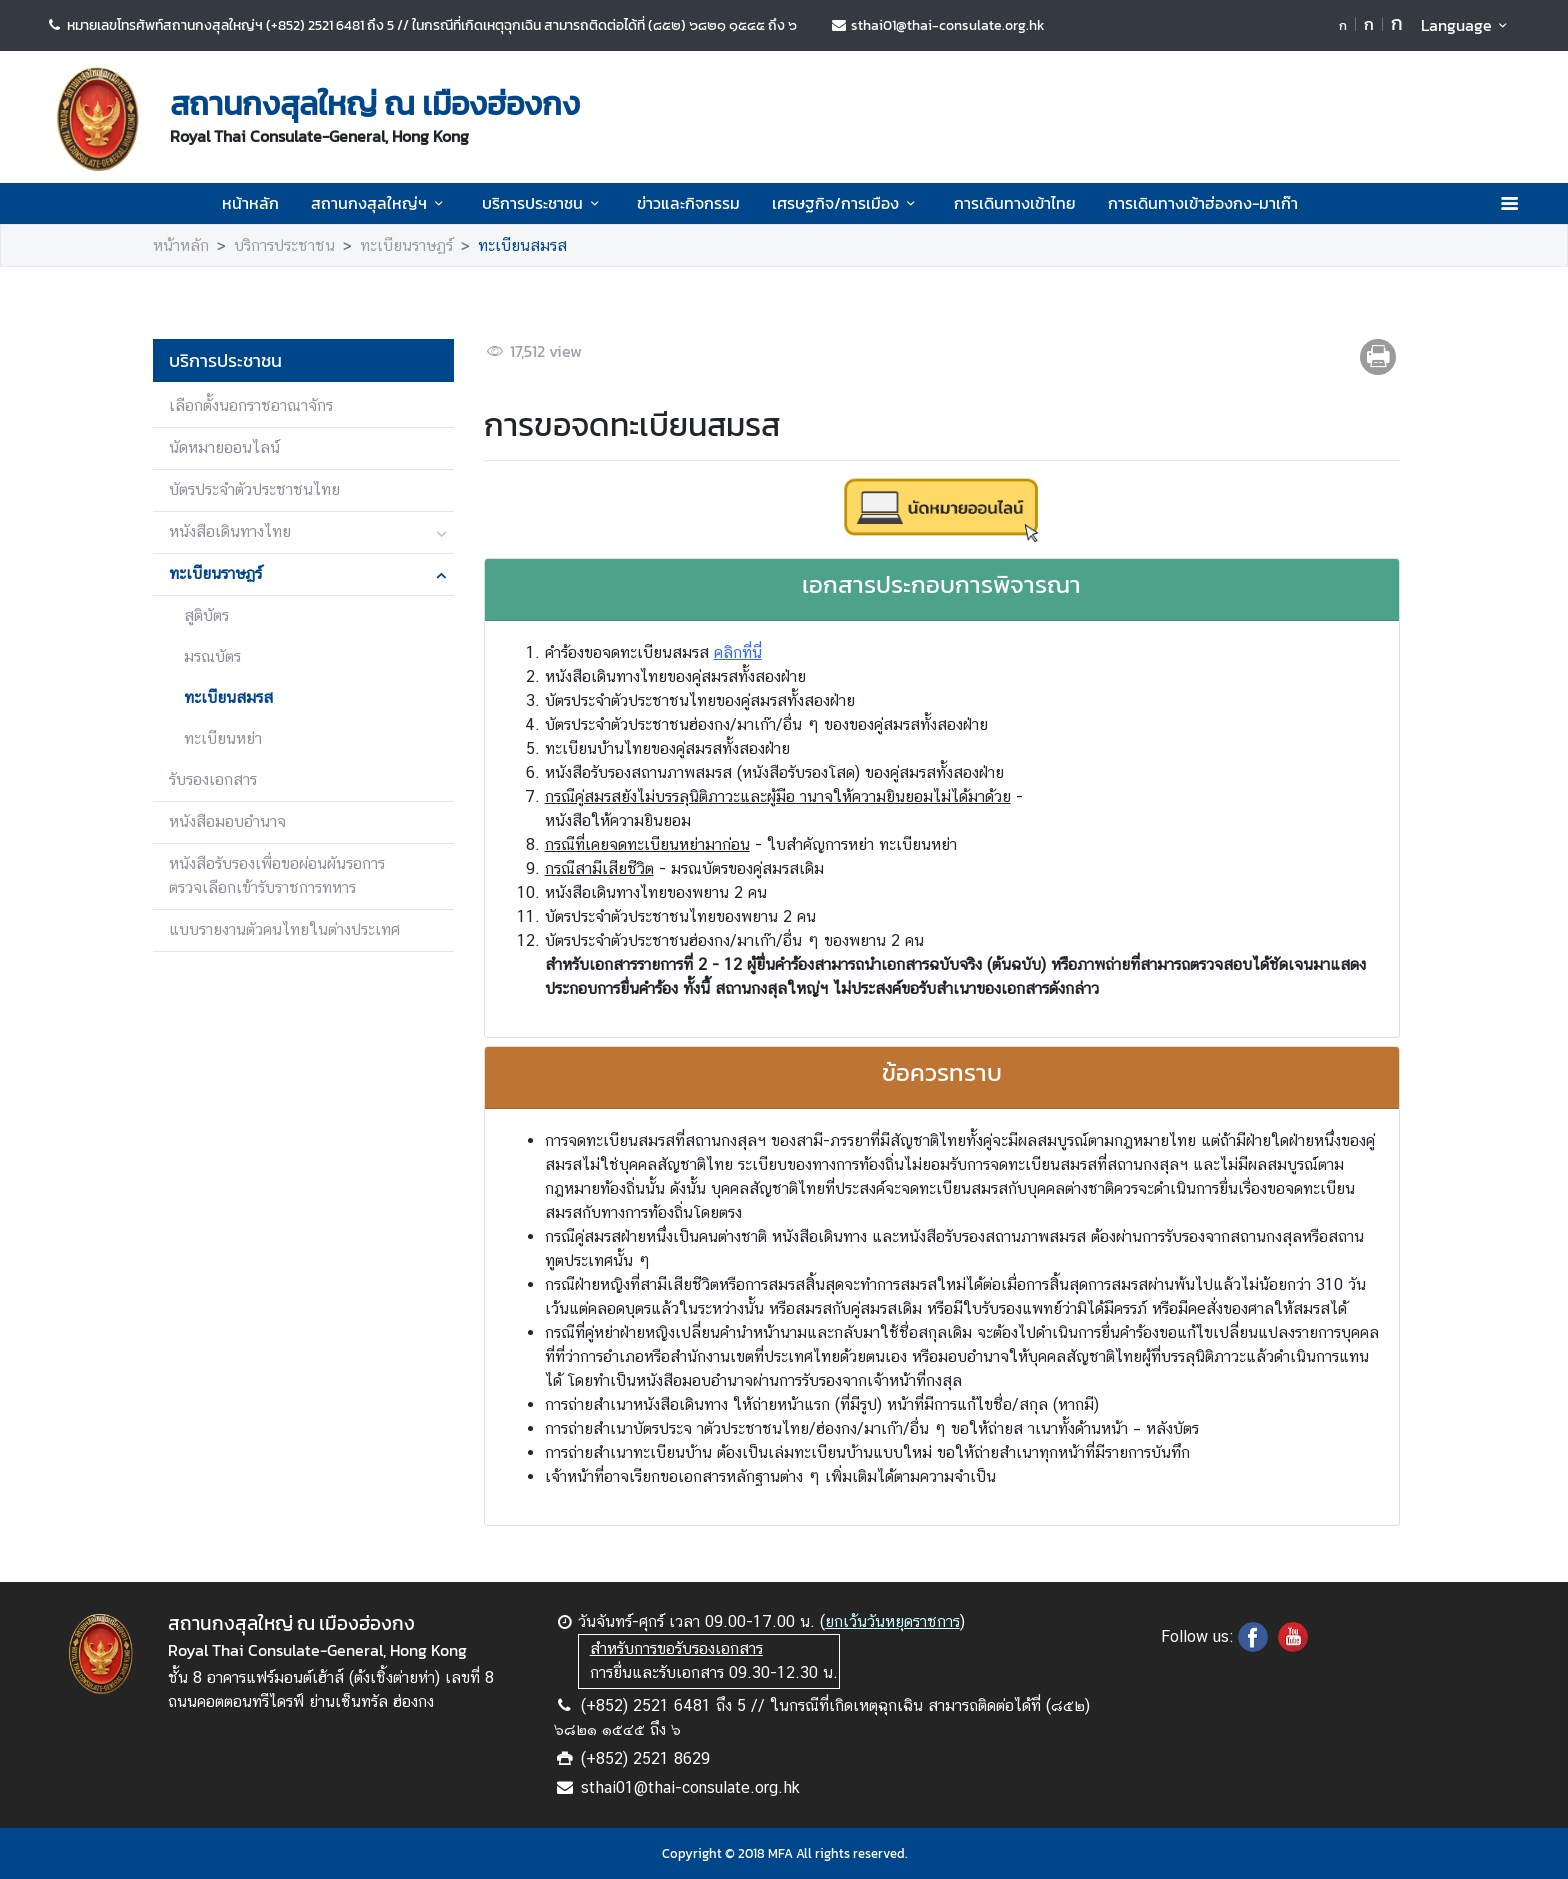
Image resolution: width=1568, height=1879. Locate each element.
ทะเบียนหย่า (223, 738)
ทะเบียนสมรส (522, 245)
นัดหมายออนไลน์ (224, 447)
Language (1467, 25)
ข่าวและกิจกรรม (688, 203)
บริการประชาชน (543, 203)
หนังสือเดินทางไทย (230, 531)
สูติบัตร (206, 615)
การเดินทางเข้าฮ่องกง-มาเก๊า (1203, 203)
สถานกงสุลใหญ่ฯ (380, 203)
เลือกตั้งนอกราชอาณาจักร (251, 405)
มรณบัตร (212, 656)
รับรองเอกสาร (213, 779)
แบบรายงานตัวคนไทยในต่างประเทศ (284, 929)
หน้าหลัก (250, 203)
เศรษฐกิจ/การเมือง (846, 203)
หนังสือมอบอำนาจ (227, 821)
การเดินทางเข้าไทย (1015, 203)
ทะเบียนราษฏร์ (406, 245)
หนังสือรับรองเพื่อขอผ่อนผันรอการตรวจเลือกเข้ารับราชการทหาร (277, 875)
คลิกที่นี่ (738, 652)
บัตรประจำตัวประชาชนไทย (254, 489)
